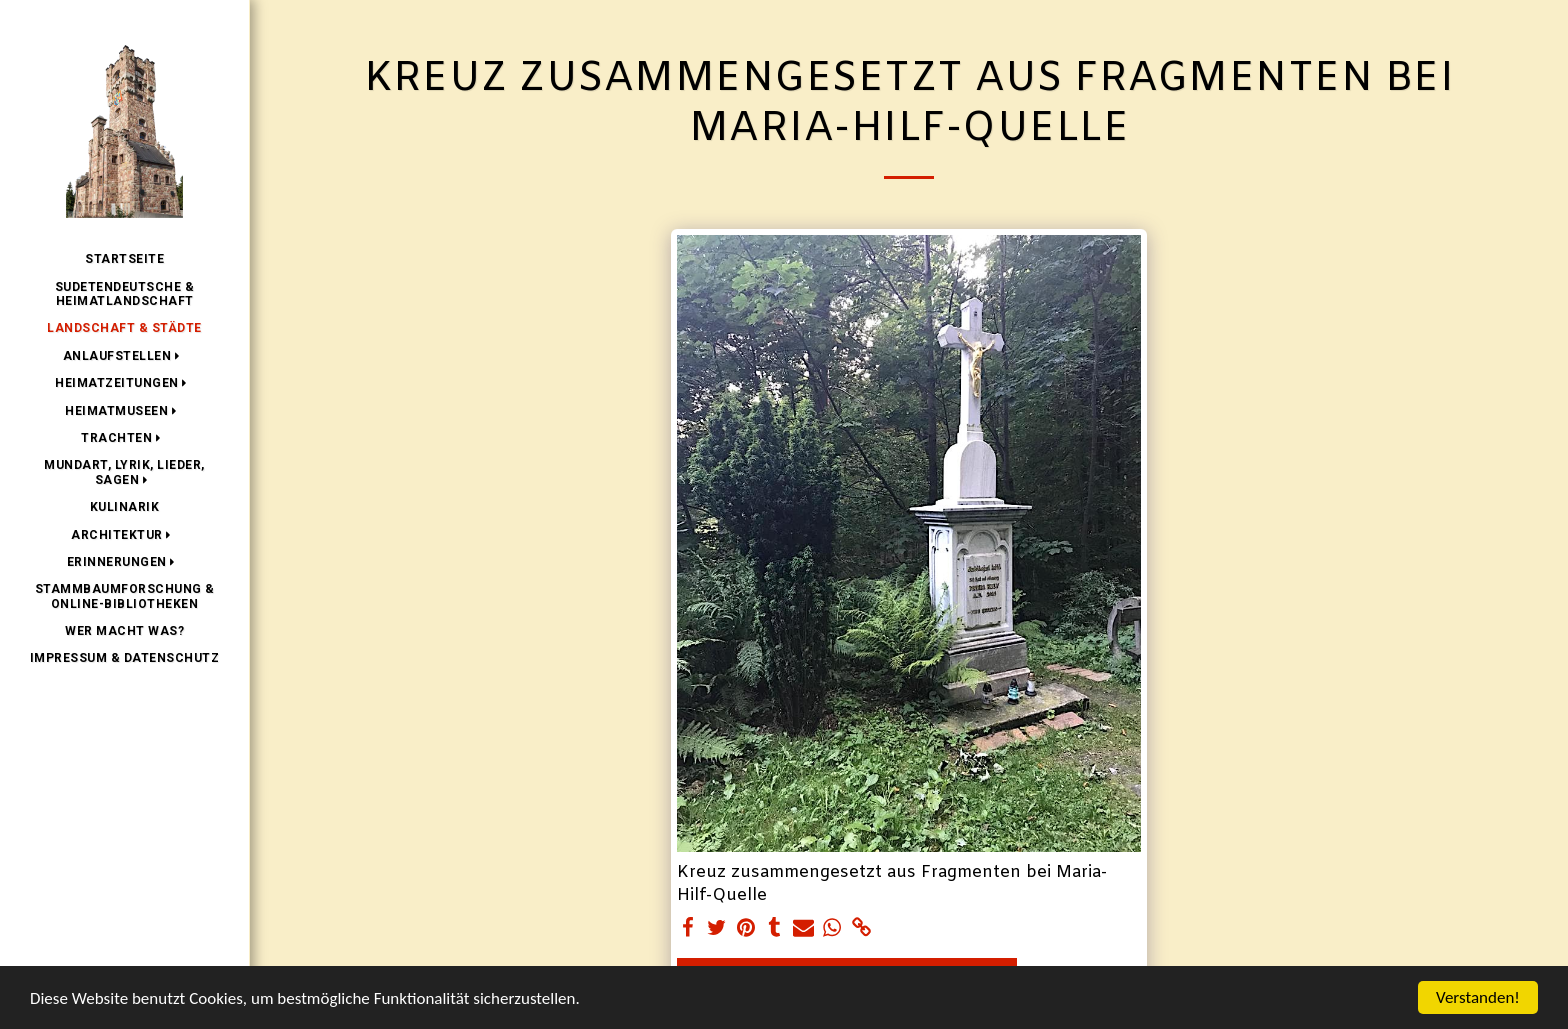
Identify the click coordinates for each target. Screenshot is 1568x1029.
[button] (125, 356)
